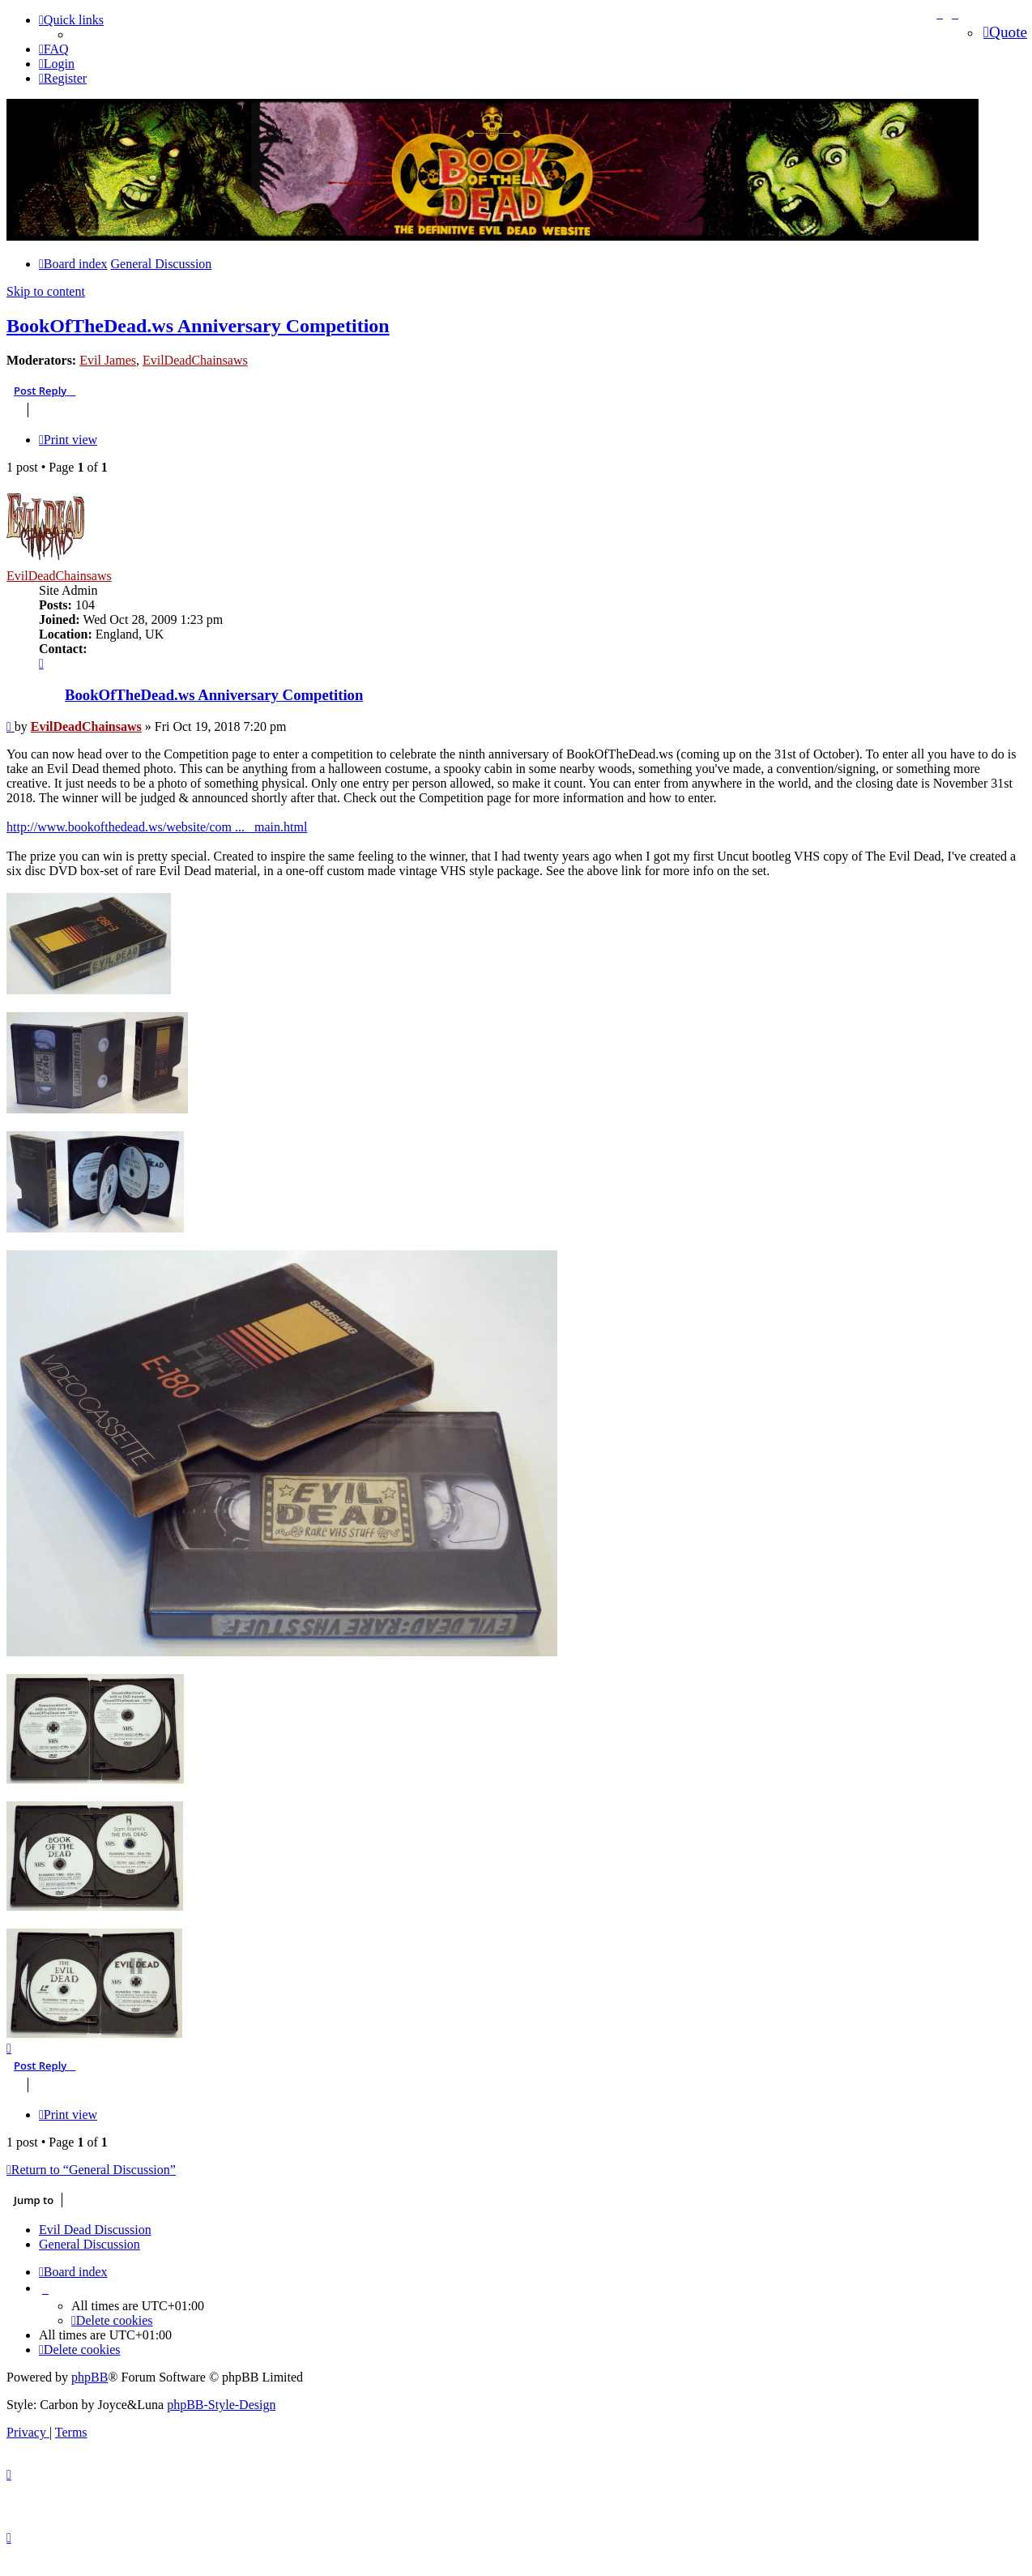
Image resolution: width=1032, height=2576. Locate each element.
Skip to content (45, 291)
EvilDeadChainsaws (195, 360)
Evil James (107, 360)
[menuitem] (54, 49)
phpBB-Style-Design (221, 2400)
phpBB (89, 2372)
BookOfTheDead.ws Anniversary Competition (198, 325)
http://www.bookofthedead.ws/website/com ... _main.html (156, 827)
